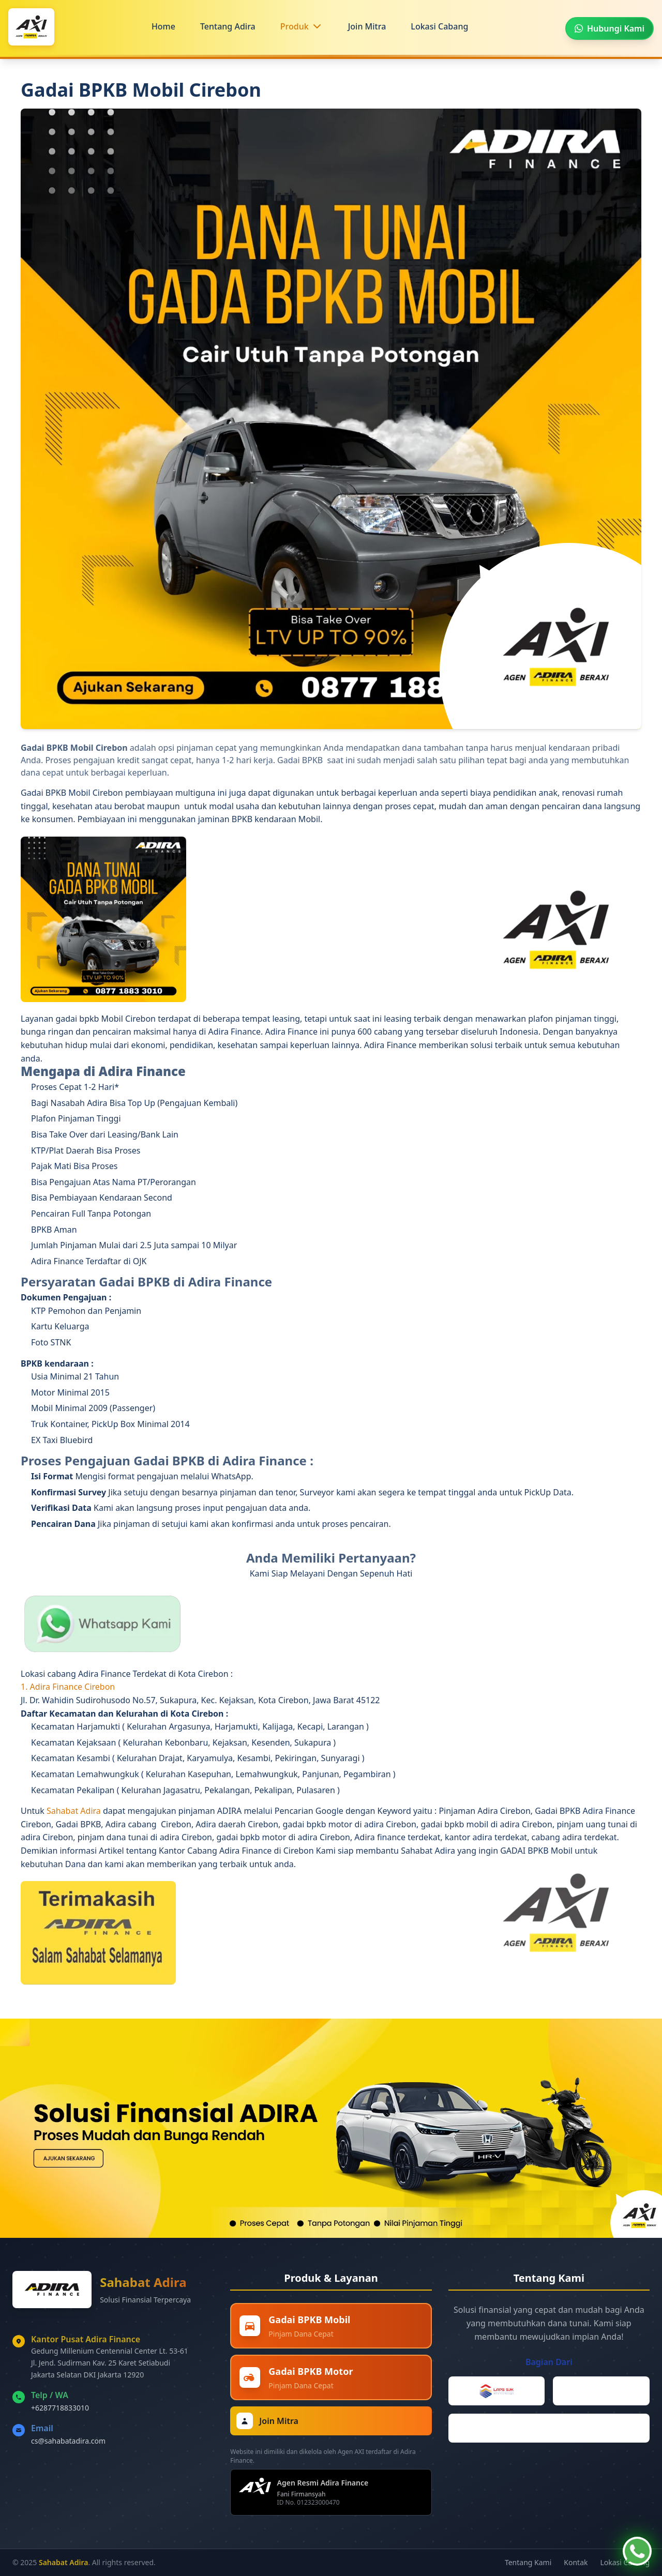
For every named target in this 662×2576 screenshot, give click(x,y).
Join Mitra (367, 26)
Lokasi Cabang (439, 26)
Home (163, 26)
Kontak (576, 2562)
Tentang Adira (227, 26)
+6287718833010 (60, 2408)
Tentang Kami (528, 2562)
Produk (294, 26)
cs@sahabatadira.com (68, 2441)
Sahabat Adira (75, 1810)
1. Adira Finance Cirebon (68, 1686)
